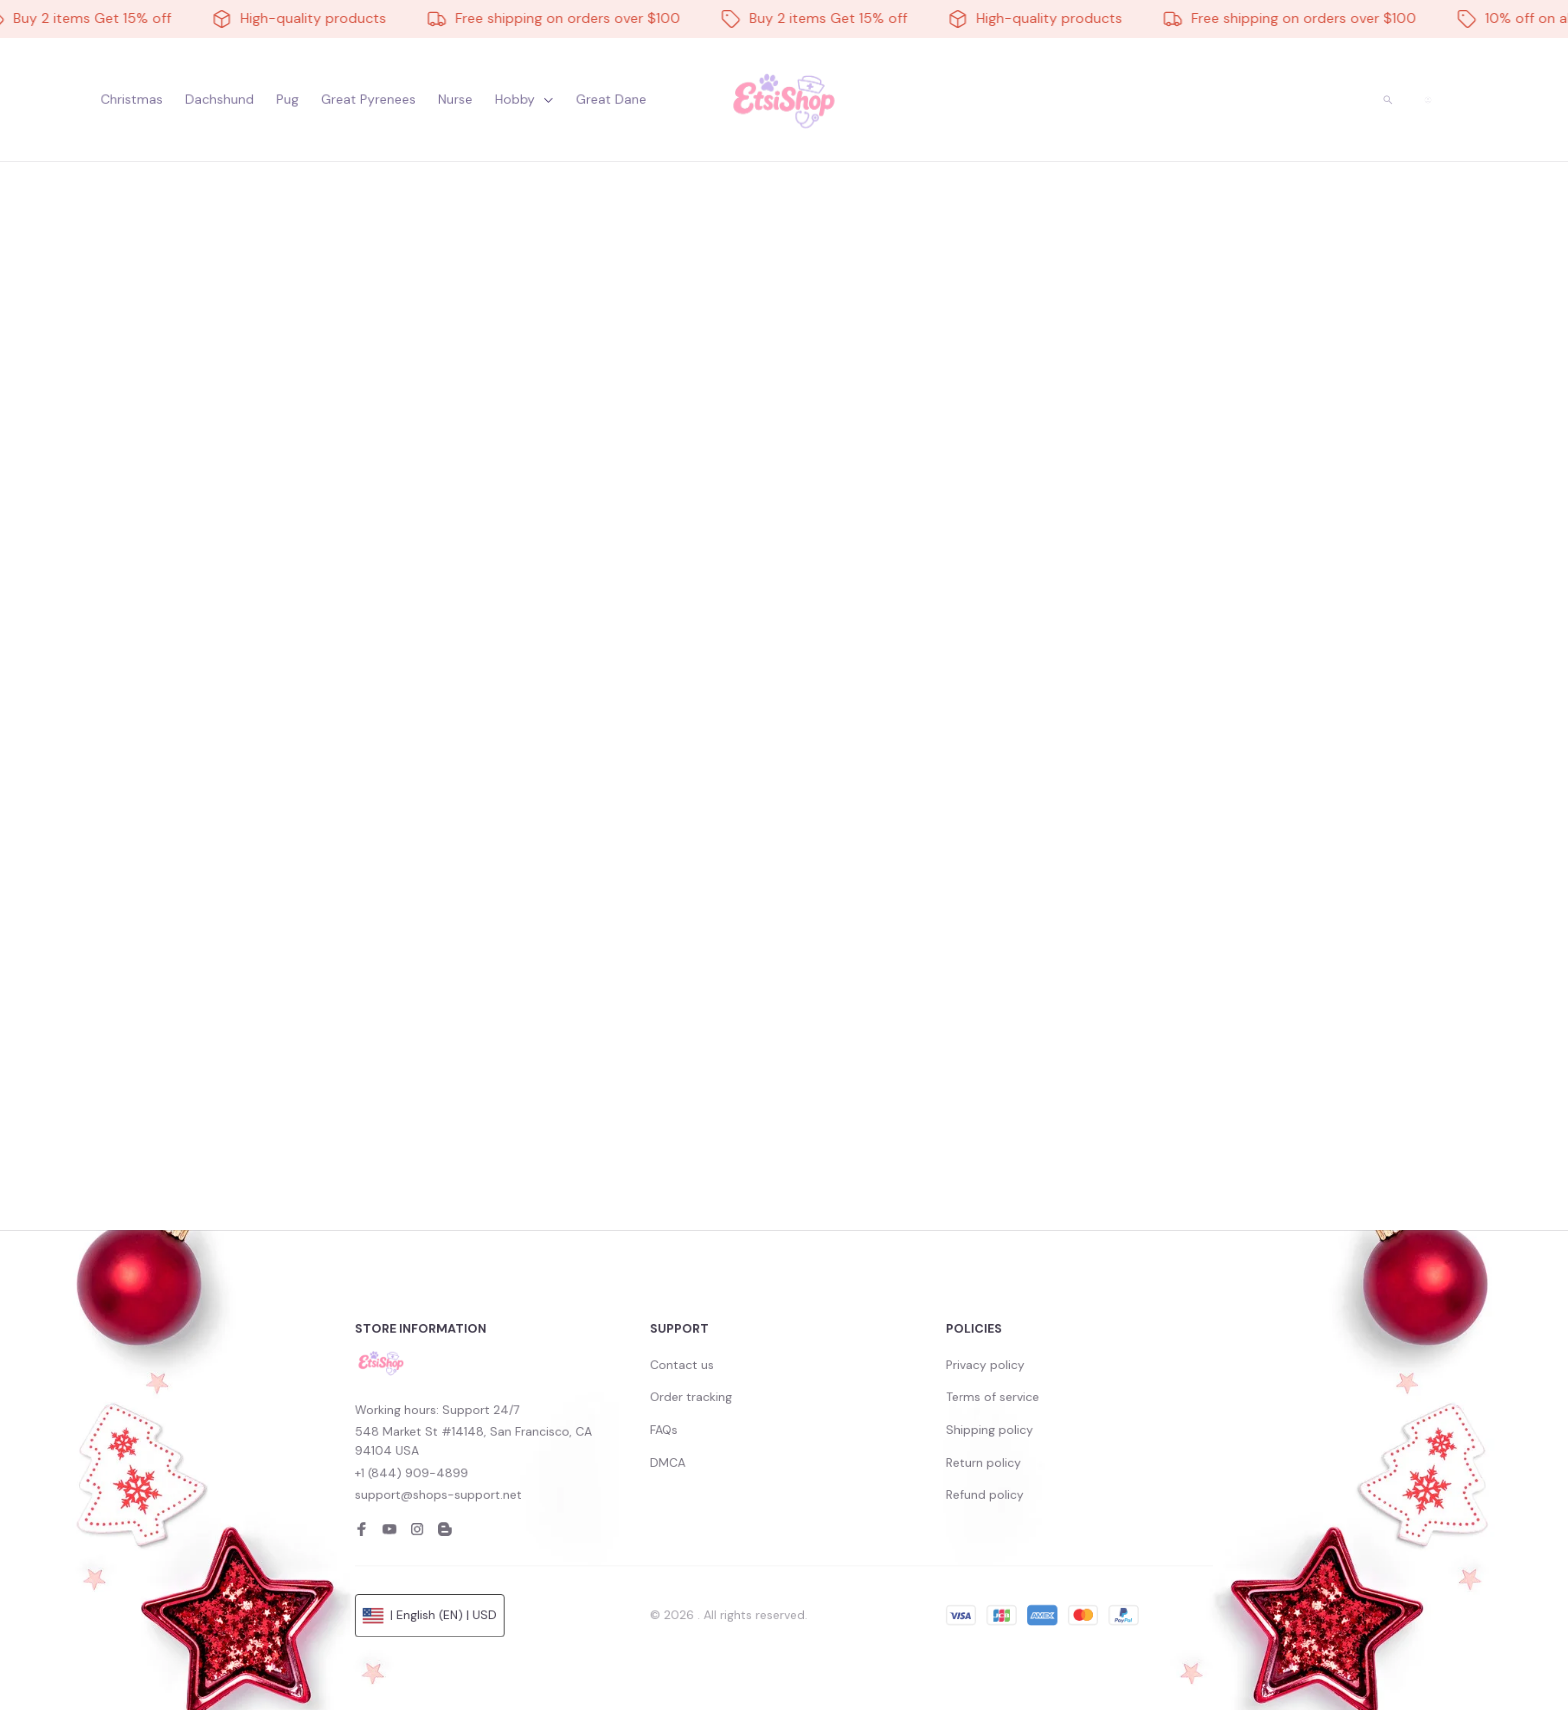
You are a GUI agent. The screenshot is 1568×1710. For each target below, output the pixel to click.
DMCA (720, 1469)
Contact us (727, 1415)
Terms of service (899, 1433)
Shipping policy (897, 1451)
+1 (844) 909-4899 (578, 1475)
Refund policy (894, 1487)
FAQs (717, 1451)
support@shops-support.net (593, 1487)
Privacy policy (894, 1415)
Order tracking (732, 1433)
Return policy (894, 1469)
